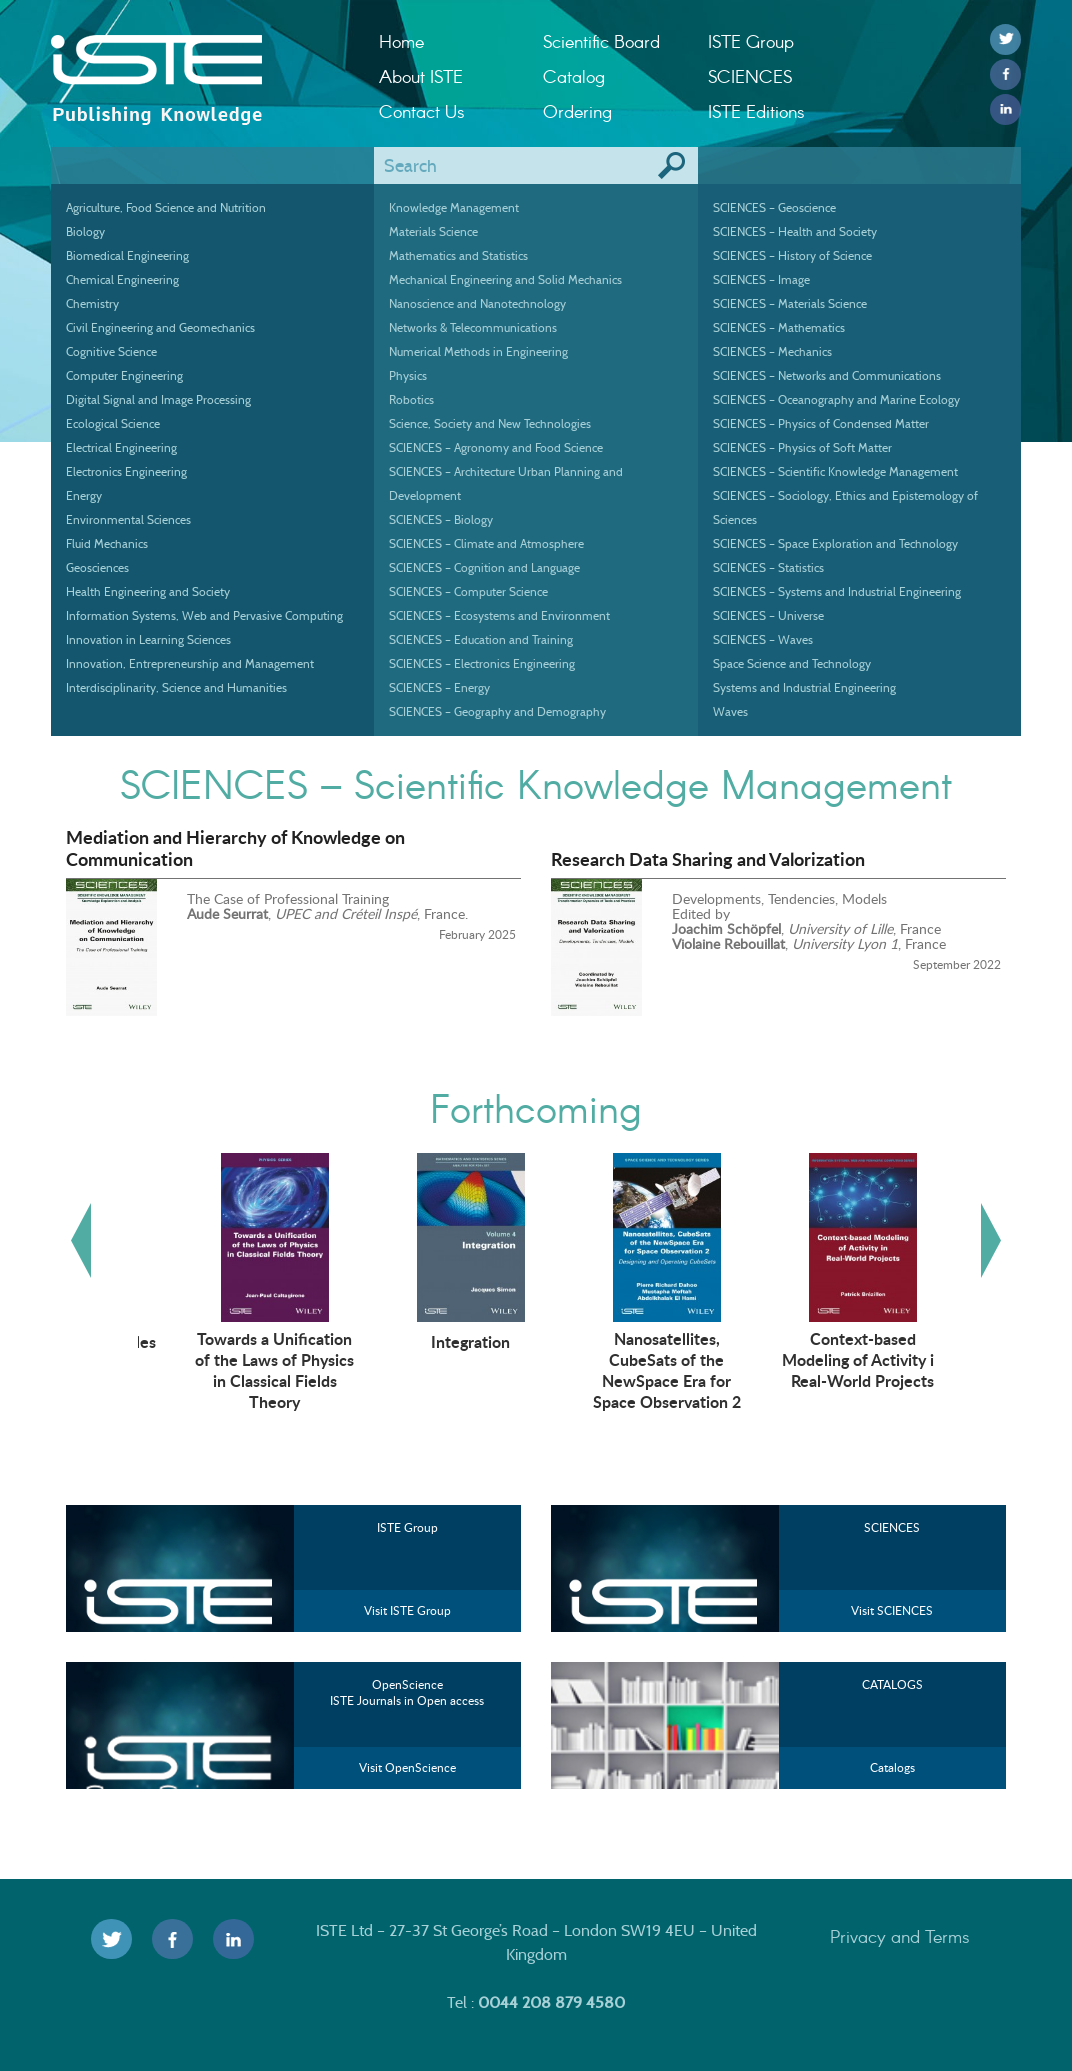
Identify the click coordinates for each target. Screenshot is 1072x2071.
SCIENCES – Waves (763, 639)
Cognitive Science (111, 351)
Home (401, 41)
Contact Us (422, 111)
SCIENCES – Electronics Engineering (482, 663)
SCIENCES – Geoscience (774, 207)
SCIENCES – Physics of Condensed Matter (821, 423)
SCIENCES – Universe (768, 615)
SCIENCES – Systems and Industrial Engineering (837, 591)
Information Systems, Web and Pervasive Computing (204, 615)
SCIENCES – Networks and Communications (827, 375)
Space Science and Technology (792, 663)
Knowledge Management (454, 207)
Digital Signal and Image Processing (158, 399)
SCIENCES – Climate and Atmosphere (486, 543)
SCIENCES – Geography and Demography (497, 711)
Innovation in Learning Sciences (148, 639)
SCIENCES (750, 76)
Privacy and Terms (900, 1936)
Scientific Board (601, 41)
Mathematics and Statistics (458, 255)
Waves (730, 711)
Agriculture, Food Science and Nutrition (166, 207)
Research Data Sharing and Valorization (708, 859)
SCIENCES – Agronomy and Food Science (496, 447)
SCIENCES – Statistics (768, 567)
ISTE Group (751, 41)
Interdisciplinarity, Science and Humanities (176, 687)
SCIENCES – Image (761, 279)
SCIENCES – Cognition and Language (484, 567)
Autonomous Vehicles (236, 1341)
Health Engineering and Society (148, 591)
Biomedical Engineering (127, 255)
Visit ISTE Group (407, 1610)
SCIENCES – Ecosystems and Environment (499, 615)
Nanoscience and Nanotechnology (477, 303)
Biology (85, 231)
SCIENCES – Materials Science (790, 303)
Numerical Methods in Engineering (478, 351)
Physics (408, 375)
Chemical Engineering (122, 279)
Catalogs (892, 1767)
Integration (628, 1341)
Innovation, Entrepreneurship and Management (190, 663)
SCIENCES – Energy (439, 687)
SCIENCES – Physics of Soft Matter (802, 447)
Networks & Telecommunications (473, 327)
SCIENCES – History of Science (792, 255)
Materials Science (433, 231)
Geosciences (97, 567)
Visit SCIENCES (892, 1610)
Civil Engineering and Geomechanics (160, 327)
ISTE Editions (756, 111)
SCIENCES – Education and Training (481, 639)
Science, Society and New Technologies (490, 423)
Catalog (574, 76)
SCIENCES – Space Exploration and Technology (835, 543)
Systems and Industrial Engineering (804, 687)
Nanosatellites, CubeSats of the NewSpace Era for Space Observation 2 (824, 1369)
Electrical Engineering (121, 447)
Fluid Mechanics (107, 543)
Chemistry (92, 303)
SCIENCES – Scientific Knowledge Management (835, 471)
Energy (84, 495)
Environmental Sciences (128, 519)
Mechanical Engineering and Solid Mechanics (505, 279)
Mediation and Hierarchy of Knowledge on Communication (235, 848)
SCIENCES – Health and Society (795, 231)
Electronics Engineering (126, 471)
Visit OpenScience (407, 1767)
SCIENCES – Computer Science (468, 591)
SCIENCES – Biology (441, 519)
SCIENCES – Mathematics (779, 327)
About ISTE (421, 76)
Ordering (577, 111)
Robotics (411, 399)
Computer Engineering (124, 375)
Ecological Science (113, 423)
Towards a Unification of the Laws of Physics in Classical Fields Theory (432, 1369)
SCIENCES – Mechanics (772, 351)
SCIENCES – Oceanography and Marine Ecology (836, 399)
